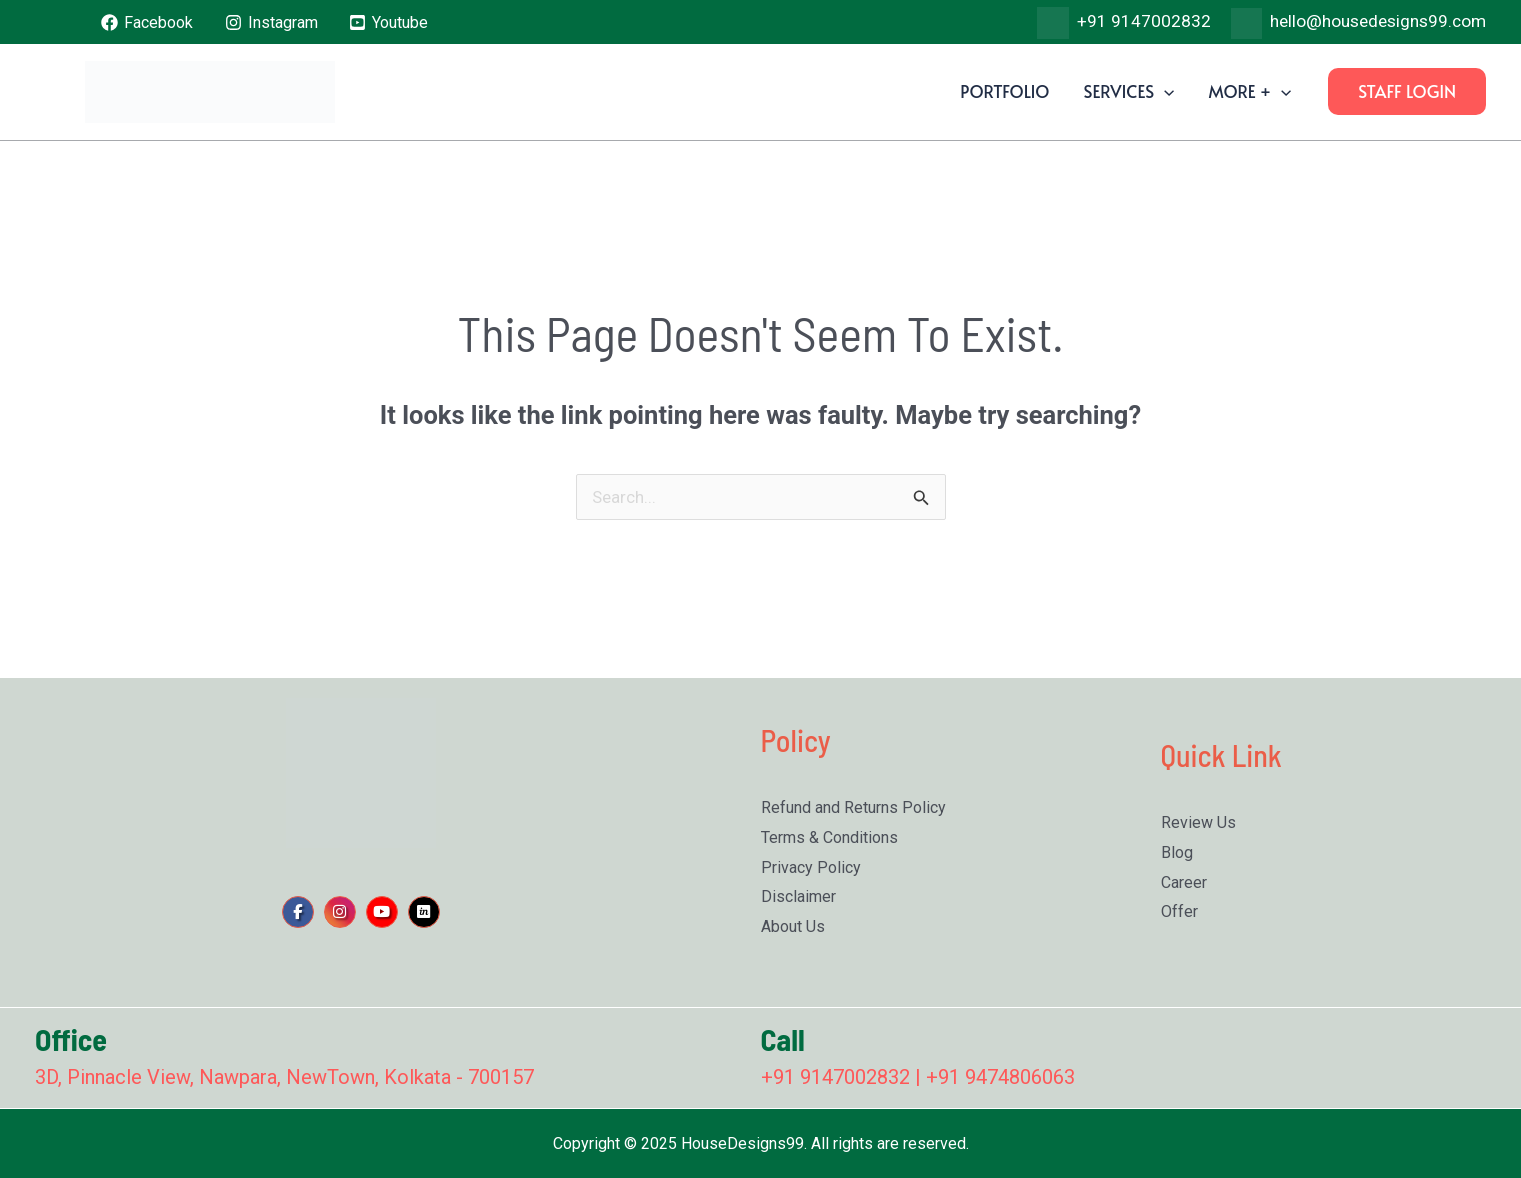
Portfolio (1004, 91)
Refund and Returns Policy (853, 807)
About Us (793, 926)
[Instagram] (271, 22)
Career (1184, 882)
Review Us (1198, 822)
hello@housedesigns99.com (1378, 21)
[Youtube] (389, 22)
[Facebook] (147, 22)
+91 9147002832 (1144, 21)
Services (1128, 91)
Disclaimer (798, 896)
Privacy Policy (811, 867)
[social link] (298, 912)
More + (1249, 91)
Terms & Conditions (829, 837)
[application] (1164, 91)
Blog (1177, 852)
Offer (1179, 911)
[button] (1407, 91)
